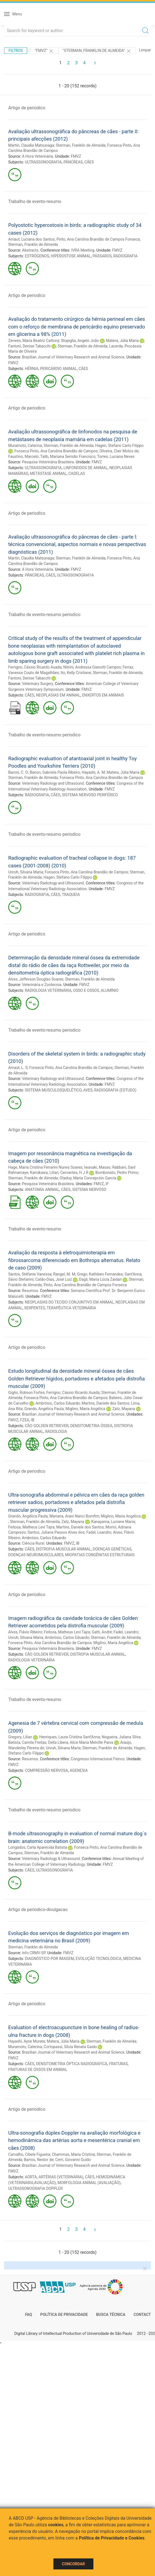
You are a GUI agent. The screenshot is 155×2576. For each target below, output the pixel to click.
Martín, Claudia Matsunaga (31, 145)
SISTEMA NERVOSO (89, 1189)
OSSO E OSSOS (86, 990)
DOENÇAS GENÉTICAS (112, 1549)
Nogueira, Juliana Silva (121, 1737)
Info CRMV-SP (33, 1953)
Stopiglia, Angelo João (80, 340)
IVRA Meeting (82, 250)
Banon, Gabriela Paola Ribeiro (55, 772)
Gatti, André (102, 1632)
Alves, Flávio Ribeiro (25, 1632)
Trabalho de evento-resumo (34, 201)
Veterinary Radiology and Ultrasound (53, 783)
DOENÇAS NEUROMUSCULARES (36, 1555)
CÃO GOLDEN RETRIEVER (47, 1426)
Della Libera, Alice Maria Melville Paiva (80, 1742)
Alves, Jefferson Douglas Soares (35, 979)
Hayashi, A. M (93, 772)
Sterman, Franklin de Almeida (80, 145)
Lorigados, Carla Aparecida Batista (37, 1847)
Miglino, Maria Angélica (85, 1409)
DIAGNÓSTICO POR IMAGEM (49, 1958)
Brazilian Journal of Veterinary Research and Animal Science (73, 357)
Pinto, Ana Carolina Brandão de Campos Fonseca (98, 239)
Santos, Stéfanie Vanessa (29, 1274)
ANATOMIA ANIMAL (42, 1189)
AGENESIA (79, 1770)
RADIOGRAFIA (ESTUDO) (115, 1090)
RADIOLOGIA (56, 1431)
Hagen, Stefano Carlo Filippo (119, 445)
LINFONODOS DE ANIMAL (86, 468)
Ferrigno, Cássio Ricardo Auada (35, 667)
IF (107, 1184)
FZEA (24, 1420)
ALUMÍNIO (110, 990)
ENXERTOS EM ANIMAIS (103, 695)
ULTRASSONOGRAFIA (43, 162)
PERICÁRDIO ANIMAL (58, 368)
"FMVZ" (44, 51)
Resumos (30, 1290)
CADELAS (76, 473)
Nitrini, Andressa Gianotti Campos (92, 667)
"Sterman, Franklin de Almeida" (97, 51)
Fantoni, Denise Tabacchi (29, 346)
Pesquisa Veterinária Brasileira (48, 462)
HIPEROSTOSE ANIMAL (71, 256)
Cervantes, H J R (74, 1172)
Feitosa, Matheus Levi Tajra (31, 1527)
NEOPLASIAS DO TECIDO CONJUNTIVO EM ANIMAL (69, 1302)
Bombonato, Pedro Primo (116, 1172)
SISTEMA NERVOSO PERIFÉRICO (90, 795)
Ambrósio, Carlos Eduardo (58, 1403)
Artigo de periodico (26, 107)
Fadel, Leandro (98, 1532)
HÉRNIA (32, 368)
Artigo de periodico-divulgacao (38, 1909)
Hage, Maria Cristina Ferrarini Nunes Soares (45, 1167)
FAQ (28, 2314)
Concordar (73, 2564)
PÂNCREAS (73, 162)
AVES (88, 1090)
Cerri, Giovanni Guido (73, 2159)
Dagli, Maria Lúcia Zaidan (100, 1279)
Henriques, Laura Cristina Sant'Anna (69, 1737)
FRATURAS (118, 2064)
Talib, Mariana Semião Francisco (68, 456)
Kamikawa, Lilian (44, 1172)
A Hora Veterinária (37, 156)
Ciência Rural (33, 1543)
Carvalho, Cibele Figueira (29, 2154)
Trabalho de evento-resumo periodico (44, 614)
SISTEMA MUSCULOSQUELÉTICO (53, 1090)
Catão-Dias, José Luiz (53, 1279)
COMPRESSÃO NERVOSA (46, 1770)
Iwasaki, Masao (97, 1167)
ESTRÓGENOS (37, 256)
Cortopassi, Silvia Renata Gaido (70, 2047)
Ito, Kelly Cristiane (76, 672)
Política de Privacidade (64, 2314)
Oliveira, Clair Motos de (119, 451)
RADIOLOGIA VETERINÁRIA (48, 990)
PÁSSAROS (102, 256)
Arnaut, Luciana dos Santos (31, 239)
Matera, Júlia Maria (122, 340)
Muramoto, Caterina (25, 445)
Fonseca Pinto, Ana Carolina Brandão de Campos (55, 451)
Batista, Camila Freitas (27, 1742)
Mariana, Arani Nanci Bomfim (74, 1516)
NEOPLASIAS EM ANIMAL (58, 695)
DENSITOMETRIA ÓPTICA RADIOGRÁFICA (71, 2064)
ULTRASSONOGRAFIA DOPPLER (35, 2188)
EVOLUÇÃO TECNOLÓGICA (98, 1958)
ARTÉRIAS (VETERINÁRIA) (61, 2177)
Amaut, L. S (18, 1067)
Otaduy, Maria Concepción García (88, 1178)
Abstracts (30, 250)
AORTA (31, 2177)
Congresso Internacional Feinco (98, 1759)
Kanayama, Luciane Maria (113, 1521)
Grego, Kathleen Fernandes (100, 1274)
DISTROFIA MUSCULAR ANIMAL (63, 1549)
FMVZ (76, 156)
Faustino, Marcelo (23, 456)
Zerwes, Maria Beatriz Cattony (33, 340)
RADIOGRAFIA (125, 256)
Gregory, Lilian (20, 1737)
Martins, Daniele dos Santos (105, 1403)
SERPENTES (34, 1308)
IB (33, 1420)
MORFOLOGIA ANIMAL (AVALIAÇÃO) (89, 2182)
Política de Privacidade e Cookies (112, 2538)
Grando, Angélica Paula (44, 1409)
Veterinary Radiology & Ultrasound (51, 1858)
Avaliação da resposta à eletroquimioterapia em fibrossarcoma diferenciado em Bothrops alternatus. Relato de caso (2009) (74, 1260)
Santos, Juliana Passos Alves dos (55, 1532)
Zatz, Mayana (123, 1409)
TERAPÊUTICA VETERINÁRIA (71, 1308)
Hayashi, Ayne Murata (26, 2041)
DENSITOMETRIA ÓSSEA (91, 1426)
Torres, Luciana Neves (116, 456)
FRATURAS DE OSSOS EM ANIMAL (37, 2069)
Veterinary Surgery (37, 683)
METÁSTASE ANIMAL (48, 473)
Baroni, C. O (18, 772)
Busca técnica (110, 2314)
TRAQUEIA (71, 894)
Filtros (15, 50)
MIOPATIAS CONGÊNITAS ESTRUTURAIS (99, 1555)
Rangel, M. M (64, 1274)
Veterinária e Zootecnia (41, 984)
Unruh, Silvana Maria (25, 872)
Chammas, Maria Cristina (73, 2154)
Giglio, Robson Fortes (26, 1392)
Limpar (145, 50)
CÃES (89, 162)
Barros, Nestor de (39, 2159)
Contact (142, 2314)
